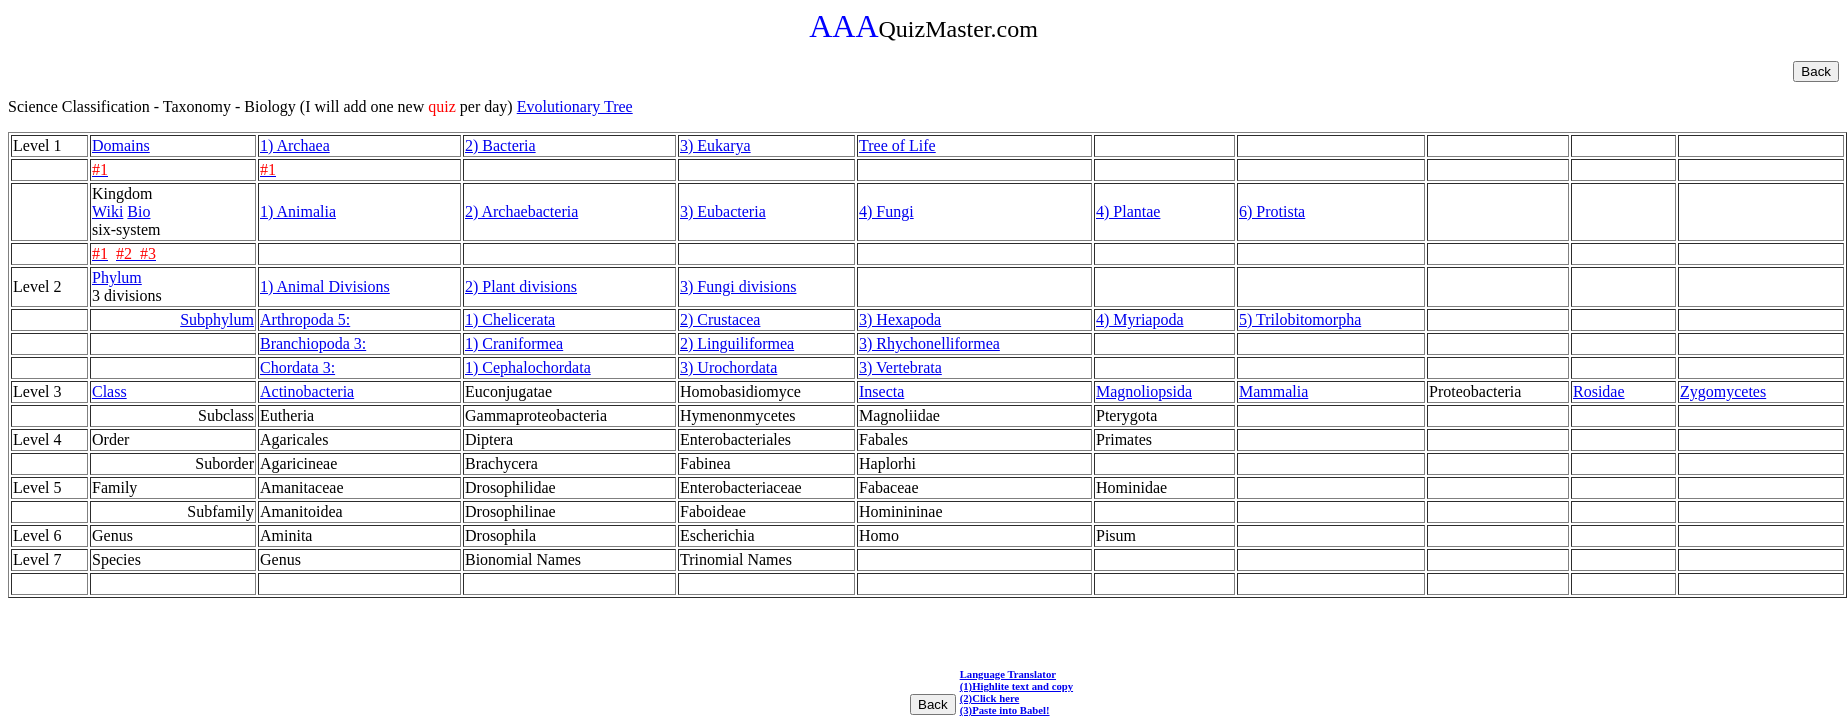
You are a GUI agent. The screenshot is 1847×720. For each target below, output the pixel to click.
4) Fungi (886, 211)
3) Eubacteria (723, 211)
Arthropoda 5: (305, 319)
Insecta (881, 391)
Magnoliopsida (1144, 391)
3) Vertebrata (900, 367)
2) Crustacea (720, 319)
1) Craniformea (514, 343)
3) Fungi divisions (738, 286)
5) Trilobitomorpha (1300, 319)
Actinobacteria (307, 391)
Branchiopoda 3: (313, 343)
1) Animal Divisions (325, 286)
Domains (121, 145)
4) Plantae (1128, 211)
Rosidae (1599, 391)
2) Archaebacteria (521, 211)
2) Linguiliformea (737, 343)
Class (109, 391)
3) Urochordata (728, 367)
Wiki (107, 211)
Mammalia (1273, 391)
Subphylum (217, 319)
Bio (138, 211)
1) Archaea (295, 145)
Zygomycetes (1723, 391)
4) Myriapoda (1140, 319)
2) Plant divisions (521, 286)
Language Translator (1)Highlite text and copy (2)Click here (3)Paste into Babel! (1016, 692)
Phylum (117, 277)
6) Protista (1272, 211)
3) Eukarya (715, 145)
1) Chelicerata (510, 319)
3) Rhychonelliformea (929, 343)
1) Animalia (298, 211)
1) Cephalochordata (528, 367)
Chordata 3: (297, 367)
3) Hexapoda (900, 319)
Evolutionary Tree (575, 106)
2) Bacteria (500, 145)
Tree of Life (897, 145)
